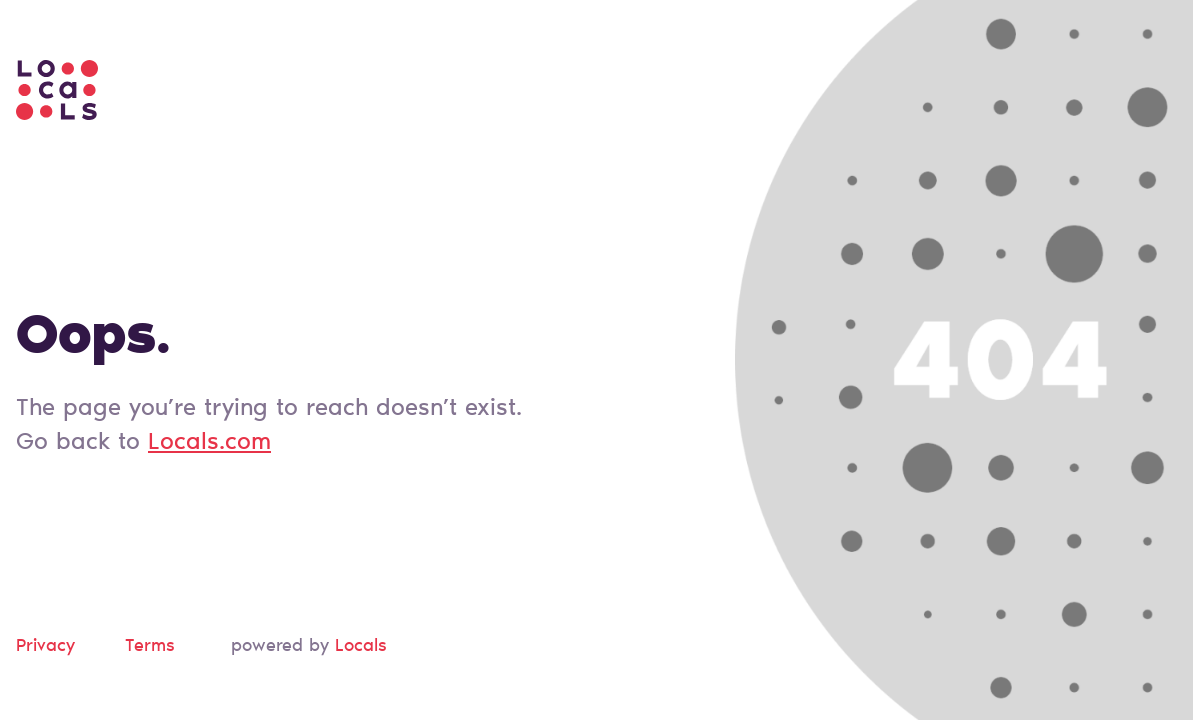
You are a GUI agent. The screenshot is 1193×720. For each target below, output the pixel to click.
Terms (150, 647)
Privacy (45, 647)
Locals (361, 647)
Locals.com (209, 443)
